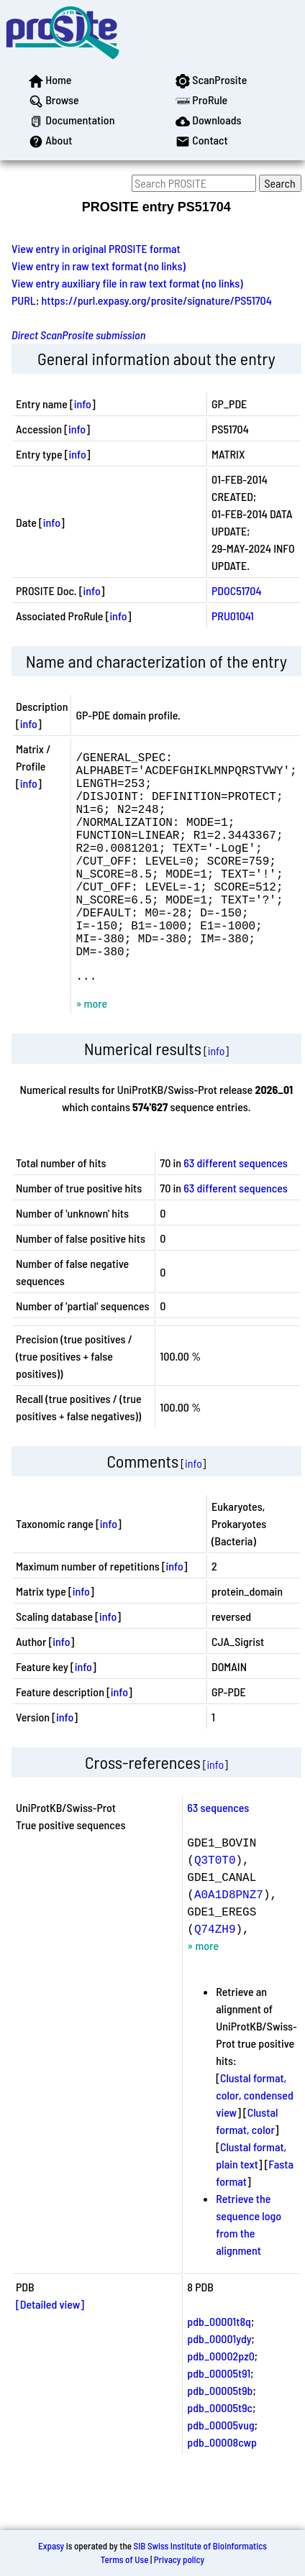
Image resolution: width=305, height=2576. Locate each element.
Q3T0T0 (215, 1908)
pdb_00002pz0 (221, 2404)
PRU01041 (232, 615)
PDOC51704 (236, 590)
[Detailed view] (50, 2353)
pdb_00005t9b (219, 2439)
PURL (24, 300)
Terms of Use (125, 2559)
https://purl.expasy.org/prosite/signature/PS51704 (157, 300)
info (82, 403)
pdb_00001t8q (219, 2370)
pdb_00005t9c (219, 2456)
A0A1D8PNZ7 (228, 1943)
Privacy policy (179, 2559)
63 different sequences (235, 1211)
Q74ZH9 (215, 1977)
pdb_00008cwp (222, 2491)
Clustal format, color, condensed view (254, 2144)
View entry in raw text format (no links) (99, 265)
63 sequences (218, 1856)
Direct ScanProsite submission (78, 334)
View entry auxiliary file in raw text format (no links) (127, 283)
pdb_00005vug (220, 2473)
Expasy (51, 2546)
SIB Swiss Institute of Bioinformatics (200, 2546)
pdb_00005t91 (218, 2422)
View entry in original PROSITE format (96, 248)
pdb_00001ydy (219, 2387)
